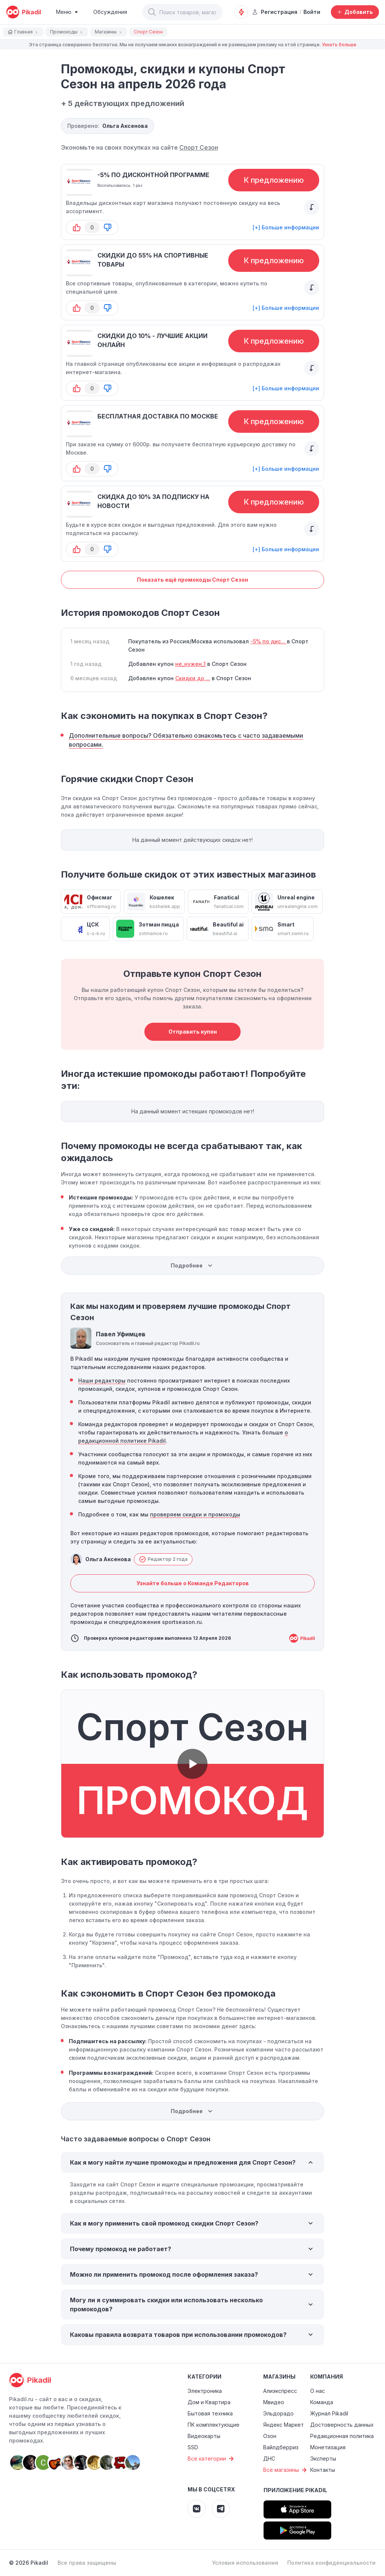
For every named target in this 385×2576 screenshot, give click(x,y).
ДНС (269, 2458)
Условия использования (245, 2562)
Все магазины (286, 2470)
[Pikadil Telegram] (221, 2509)
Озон (269, 2436)
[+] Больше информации (286, 227)
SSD (193, 2447)
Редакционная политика (342, 2436)
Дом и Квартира (209, 2402)
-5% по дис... (268, 641)
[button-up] (76, 227)
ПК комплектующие (213, 2424)
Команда (321, 2402)
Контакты (322, 2470)
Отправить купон (192, 1031)
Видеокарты (204, 2436)
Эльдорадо (278, 2413)
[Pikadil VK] (197, 2509)
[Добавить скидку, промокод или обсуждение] (355, 12)
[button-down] (107, 227)
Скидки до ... (192, 678)
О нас (317, 2391)
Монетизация (328, 2447)
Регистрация (274, 12)
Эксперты (323, 2458)
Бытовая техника (210, 2413)
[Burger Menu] (67, 12)
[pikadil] (23, 12)
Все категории (212, 2459)
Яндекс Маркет (283, 2424)
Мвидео (273, 2402)
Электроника (205, 2391)
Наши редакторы (102, 1380)
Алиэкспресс (280, 2391)
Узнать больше (339, 44)
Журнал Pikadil (329, 2413)
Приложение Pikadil (295, 2490)
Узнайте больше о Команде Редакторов (192, 1583)
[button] (151, 12)
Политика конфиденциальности (331, 2562)
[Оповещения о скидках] (241, 12)
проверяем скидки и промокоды (195, 1514)
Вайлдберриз (281, 2447)
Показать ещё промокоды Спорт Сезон (192, 579)
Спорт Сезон (198, 147)
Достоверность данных (342, 2424)
